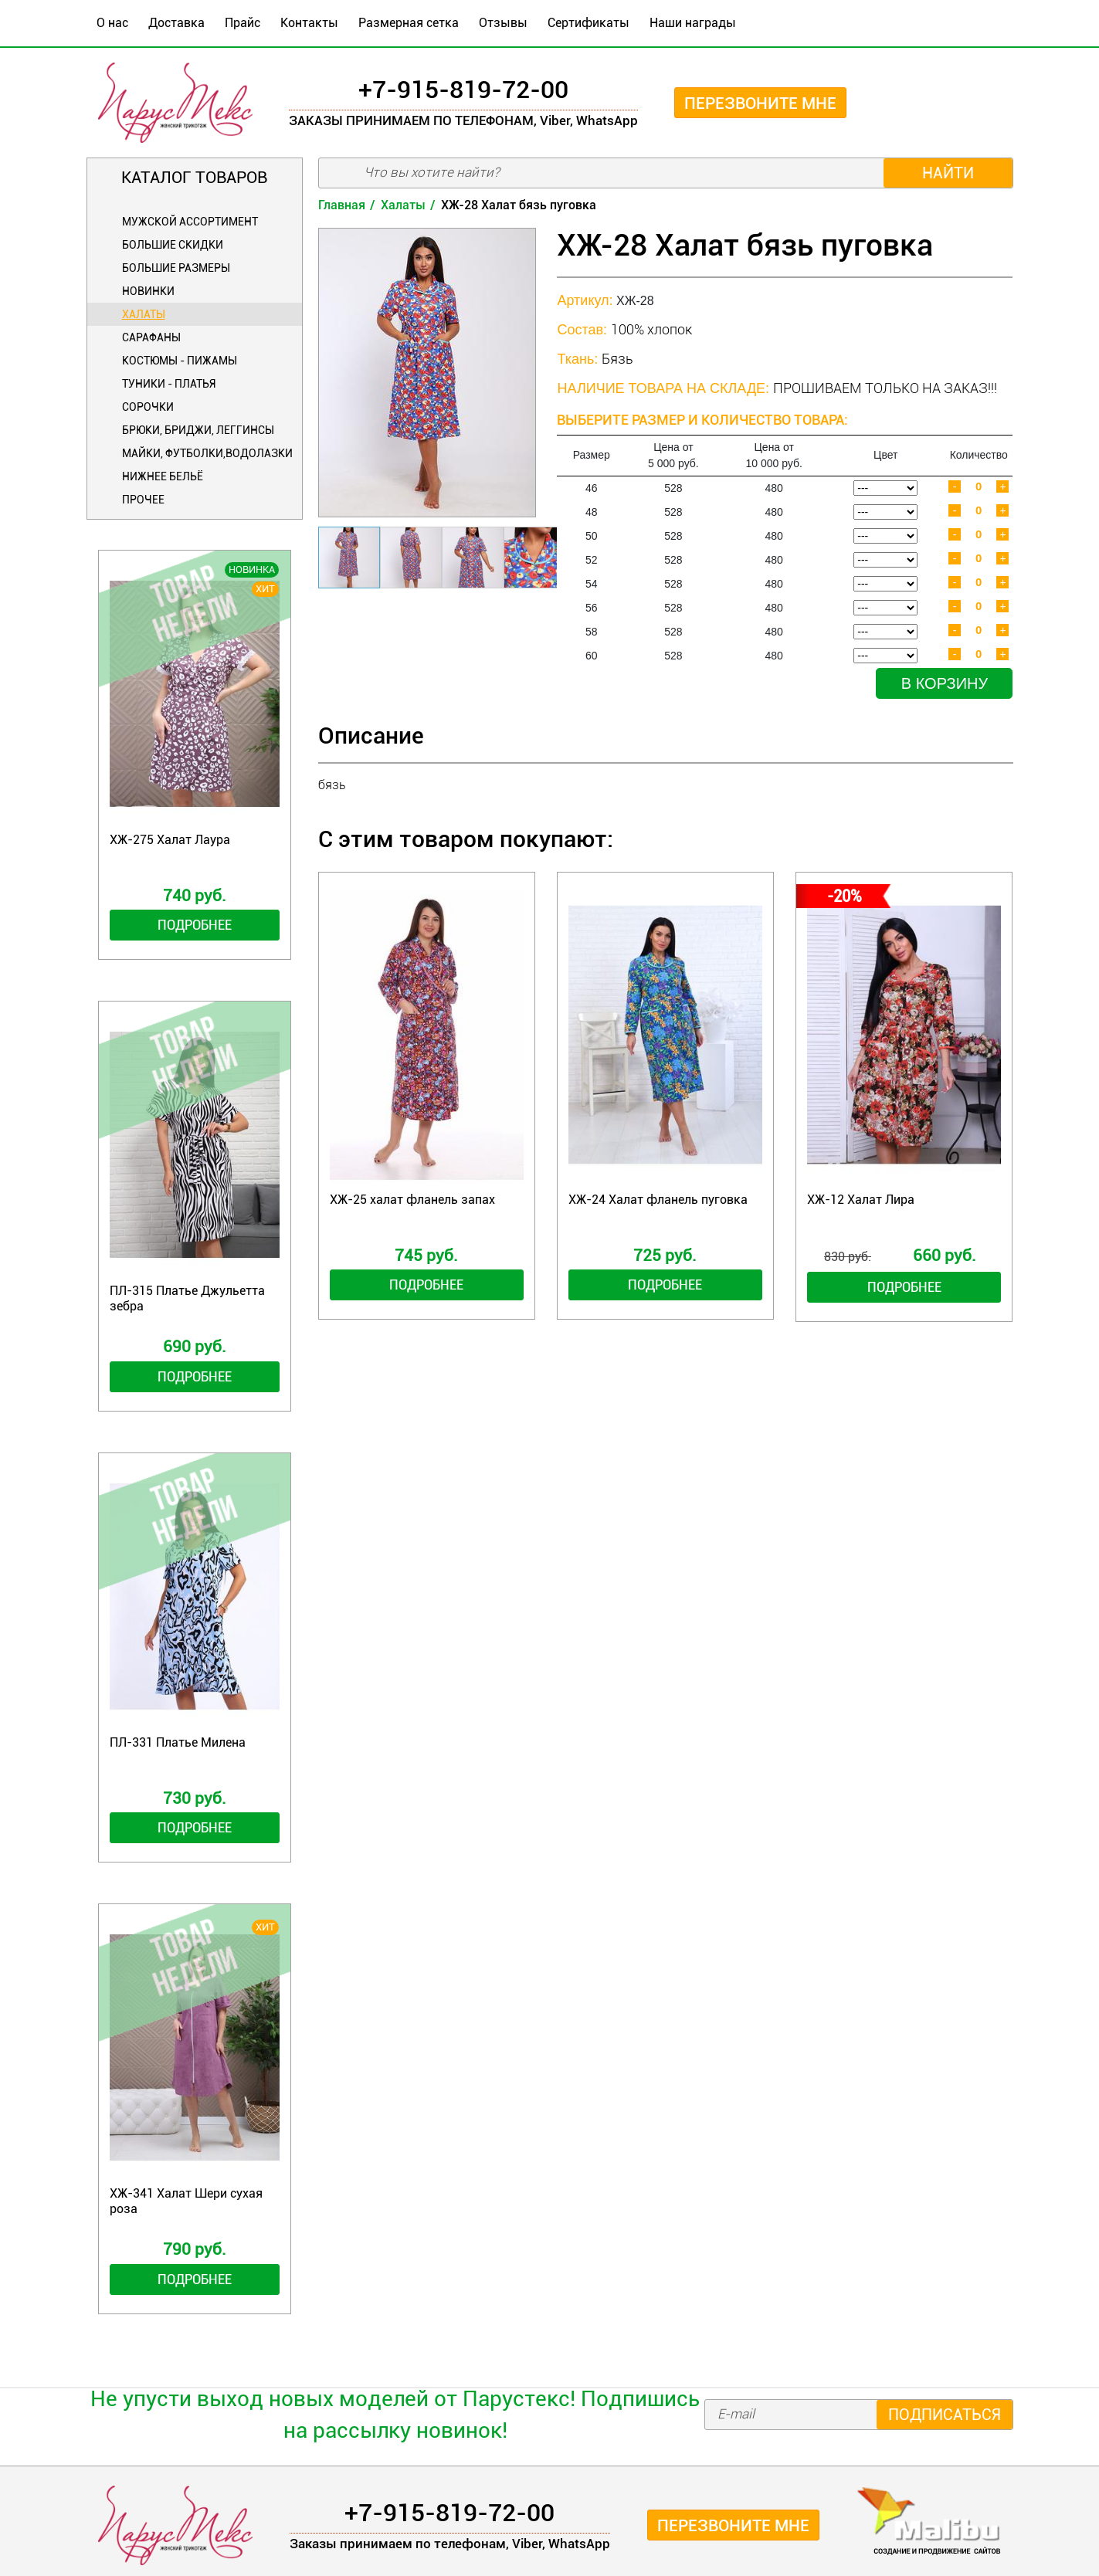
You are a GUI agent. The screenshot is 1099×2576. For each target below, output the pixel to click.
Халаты (143, 314)
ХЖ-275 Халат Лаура (170, 839)
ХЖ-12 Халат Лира (860, 1199)
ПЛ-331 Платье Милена (178, 1742)
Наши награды (693, 22)
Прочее (143, 499)
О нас (112, 22)
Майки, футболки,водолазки (207, 453)
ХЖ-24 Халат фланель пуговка (658, 1199)
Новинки (148, 291)
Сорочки (148, 407)
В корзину (944, 683)
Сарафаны (151, 337)
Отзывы (503, 22)
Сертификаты (588, 22)
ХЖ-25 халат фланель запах (412, 1199)
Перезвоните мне (760, 103)
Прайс (242, 22)
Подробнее (195, 925)
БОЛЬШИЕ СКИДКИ (172, 245)
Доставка (176, 22)
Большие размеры (176, 268)
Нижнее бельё (162, 476)
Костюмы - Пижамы (179, 360)
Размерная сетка (408, 22)
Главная (341, 205)
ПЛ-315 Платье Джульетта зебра (187, 1298)
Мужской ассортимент (190, 221)
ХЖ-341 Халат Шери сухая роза (186, 2200)
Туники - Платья (168, 384)
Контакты (309, 22)
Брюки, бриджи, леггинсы (198, 430)
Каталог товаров (194, 177)
